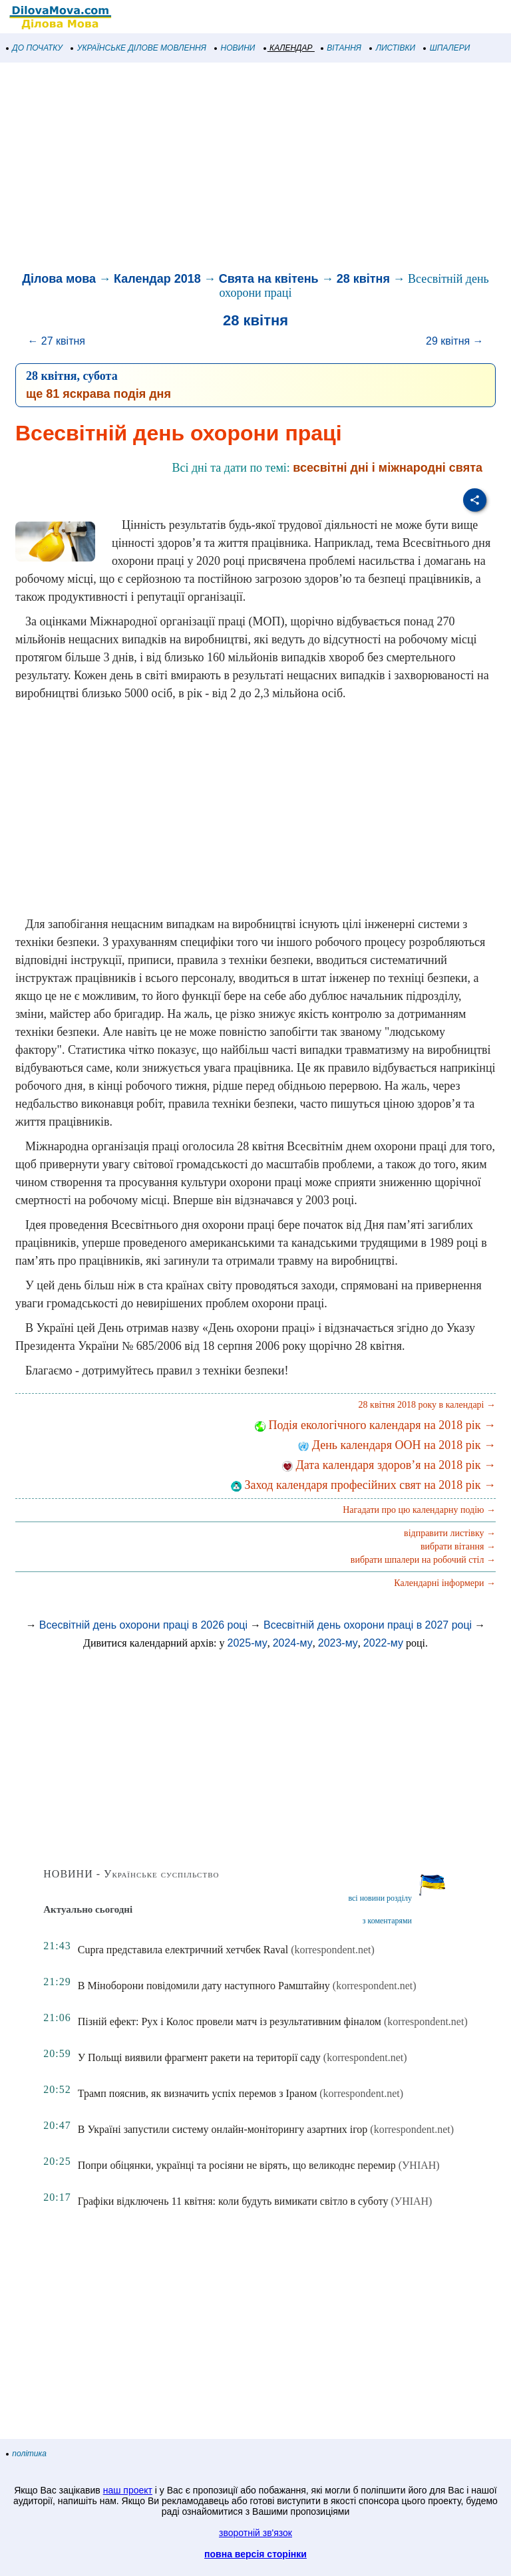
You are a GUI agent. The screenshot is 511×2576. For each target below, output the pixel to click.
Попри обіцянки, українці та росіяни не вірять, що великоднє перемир (237, 2165)
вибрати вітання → (458, 1546)
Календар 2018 (157, 278)
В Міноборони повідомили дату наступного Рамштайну (204, 1985)
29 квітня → (455, 341)
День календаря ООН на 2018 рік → (397, 1445)
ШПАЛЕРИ (447, 48)
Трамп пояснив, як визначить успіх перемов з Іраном (197, 2093)
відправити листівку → (450, 1533)
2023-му (338, 1643)
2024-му (293, 1643)
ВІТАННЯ (341, 48)
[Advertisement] (255, 169)
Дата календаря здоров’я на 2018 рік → (389, 1465)
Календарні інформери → (445, 1583)
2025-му (247, 1643)
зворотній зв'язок (255, 2532)
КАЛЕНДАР (288, 48)
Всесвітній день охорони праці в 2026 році (143, 1625)
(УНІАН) (419, 2165)
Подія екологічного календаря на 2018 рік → (375, 1425)
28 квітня (363, 278)
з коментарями (387, 1920)
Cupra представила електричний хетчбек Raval (183, 1949)
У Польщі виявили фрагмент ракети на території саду (199, 2057)
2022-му (383, 1643)
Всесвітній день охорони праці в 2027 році (367, 1625)
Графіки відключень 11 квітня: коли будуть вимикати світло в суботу (233, 2201)
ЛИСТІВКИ (392, 48)
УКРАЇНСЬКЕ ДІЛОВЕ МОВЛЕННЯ (138, 48)
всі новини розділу (380, 1898)
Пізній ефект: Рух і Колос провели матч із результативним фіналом (229, 2021)
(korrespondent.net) (333, 1949)
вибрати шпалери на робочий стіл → (423, 1560)
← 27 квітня (56, 341)
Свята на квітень (269, 278)
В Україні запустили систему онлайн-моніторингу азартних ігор (223, 2129)
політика (27, 2453)
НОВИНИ (235, 48)
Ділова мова (59, 278)
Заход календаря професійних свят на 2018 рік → (363, 1485)
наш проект (127, 2490)
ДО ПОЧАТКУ (35, 48)
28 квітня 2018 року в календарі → (427, 1405)
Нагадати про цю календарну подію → (419, 1510)
